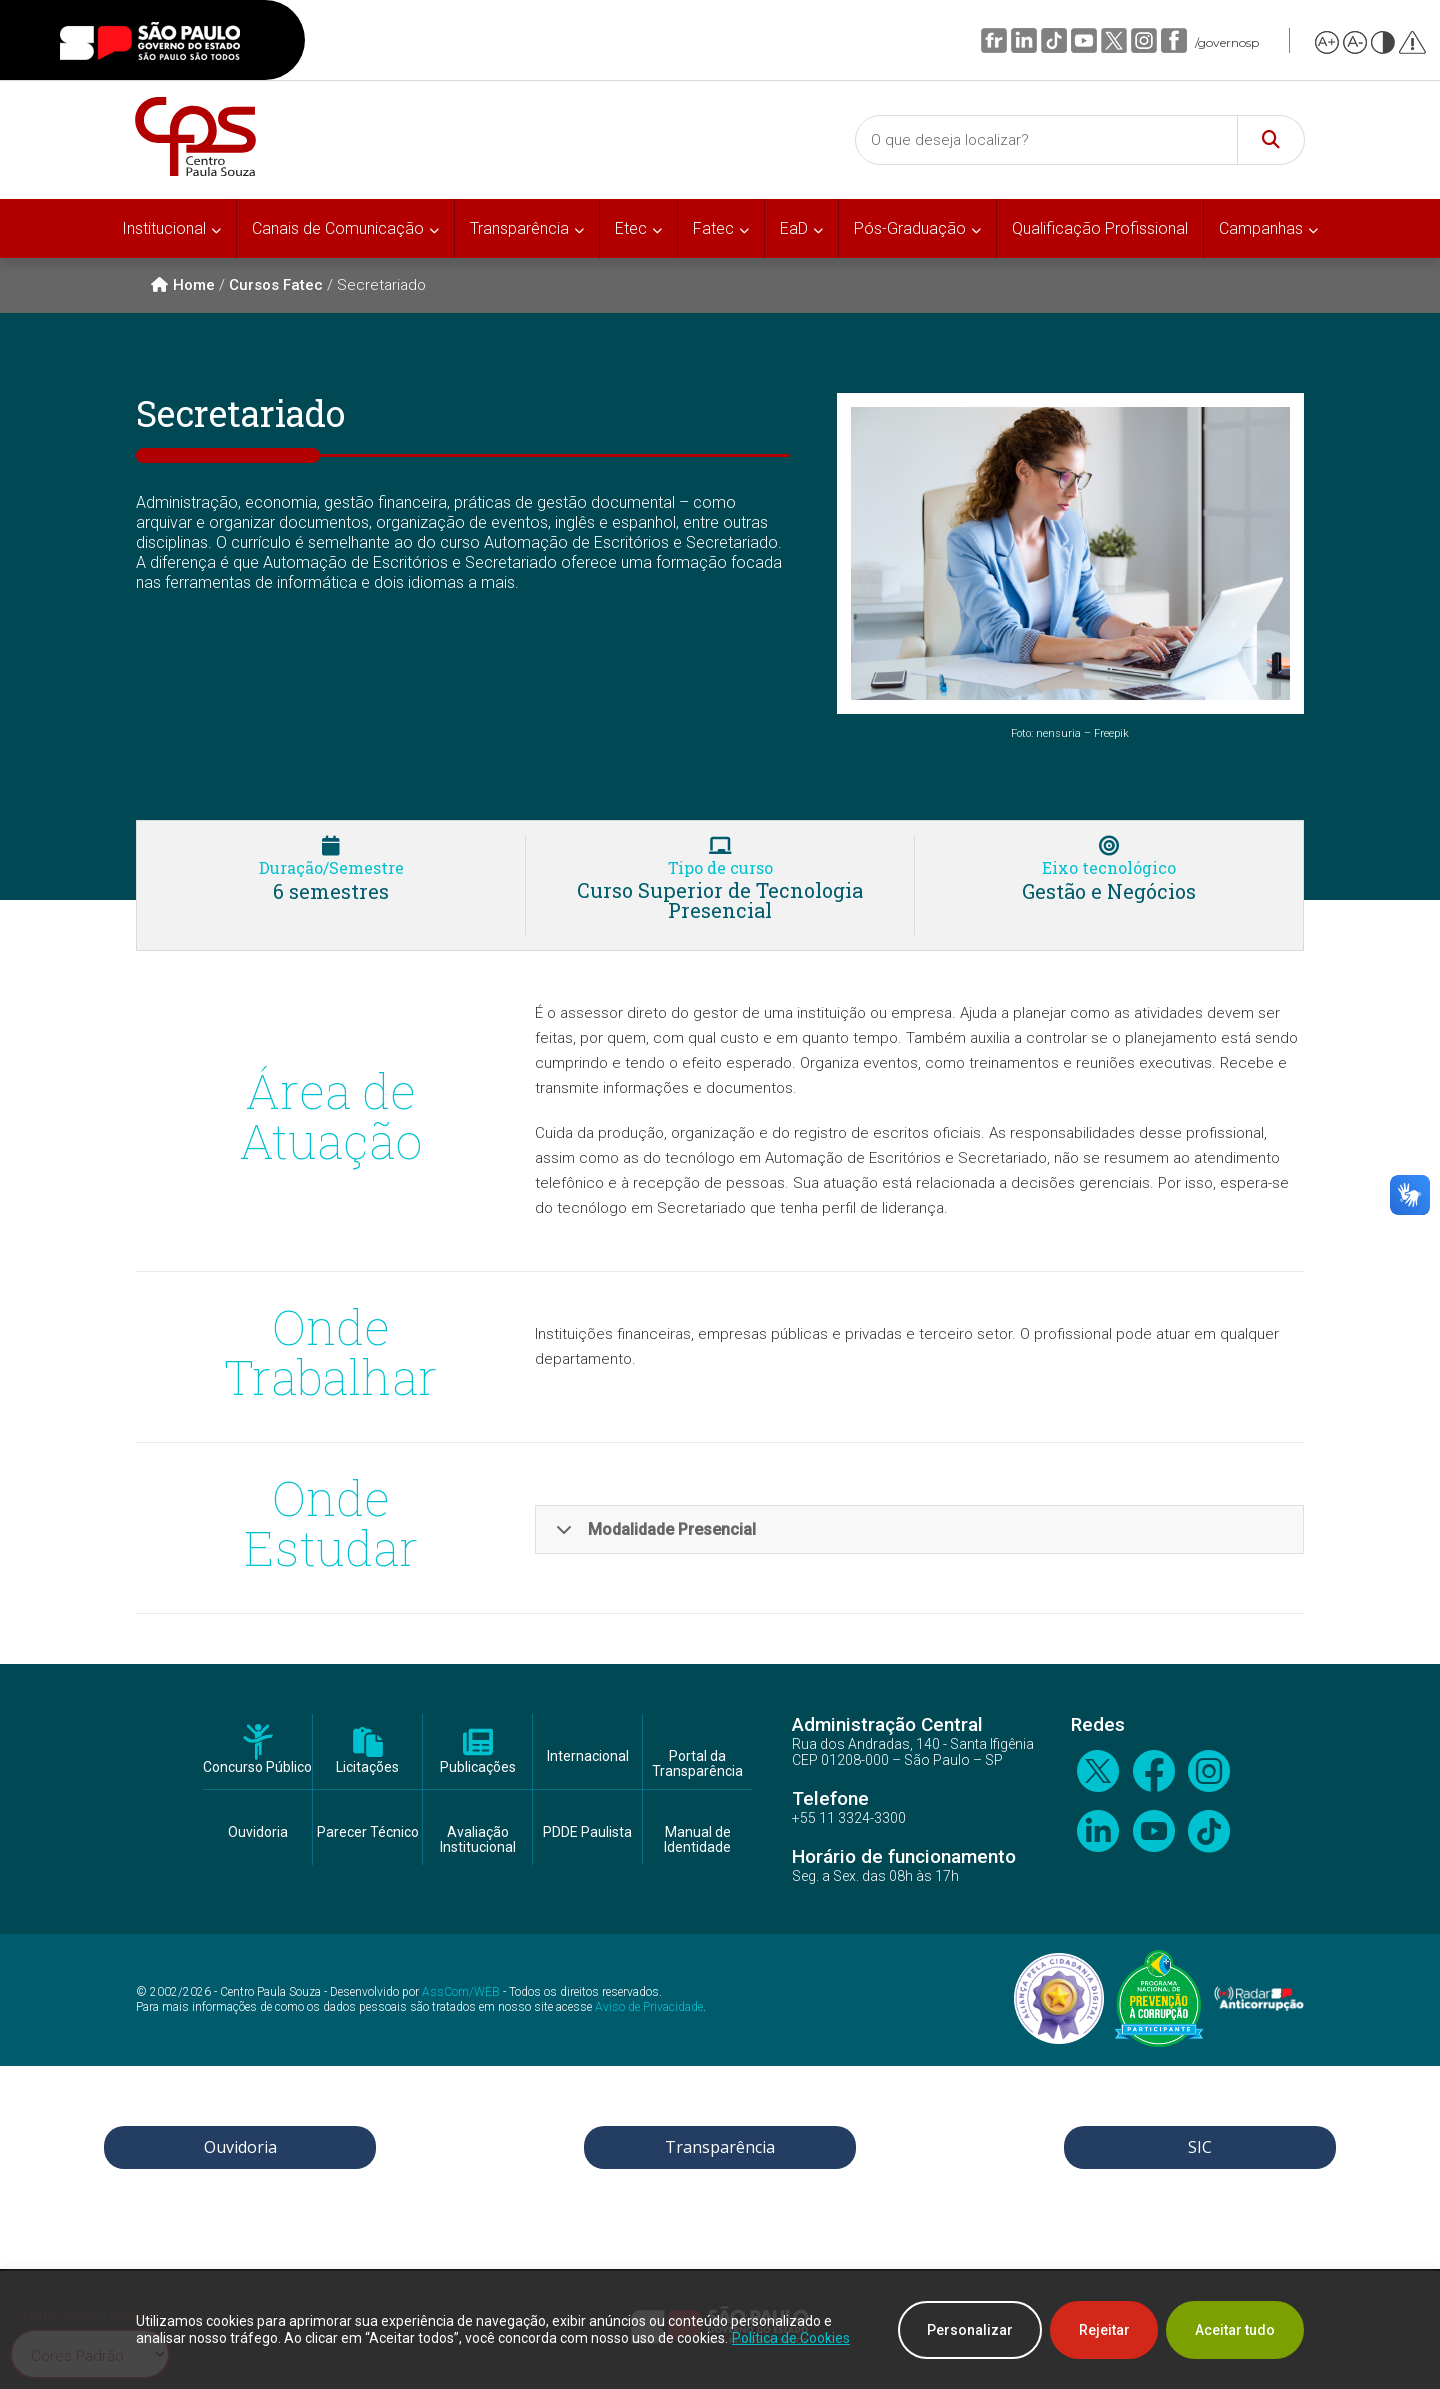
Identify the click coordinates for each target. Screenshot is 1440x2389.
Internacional (588, 1756)
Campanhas (1261, 228)
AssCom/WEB (461, 1992)
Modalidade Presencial (656, 1529)
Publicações (478, 1767)
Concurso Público (257, 1767)
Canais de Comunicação (338, 228)
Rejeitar (1103, 2330)
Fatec (713, 228)
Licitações (367, 1767)
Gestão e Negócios (1109, 891)
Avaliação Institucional (478, 1840)
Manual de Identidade (697, 1840)
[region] (720, 2330)
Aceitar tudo (1235, 2330)
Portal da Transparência (697, 1764)
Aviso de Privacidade (649, 2007)
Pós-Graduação (910, 228)
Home (183, 285)
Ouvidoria (258, 1832)
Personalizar (969, 2330)
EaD (794, 228)
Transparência (519, 228)
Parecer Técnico (368, 1832)
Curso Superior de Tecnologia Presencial (720, 900)
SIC (1200, 2147)
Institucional (164, 228)
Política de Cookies (791, 2338)
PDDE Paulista (587, 1832)
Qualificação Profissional (1100, 228)
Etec (631, 228)
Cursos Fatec (276, 285)
